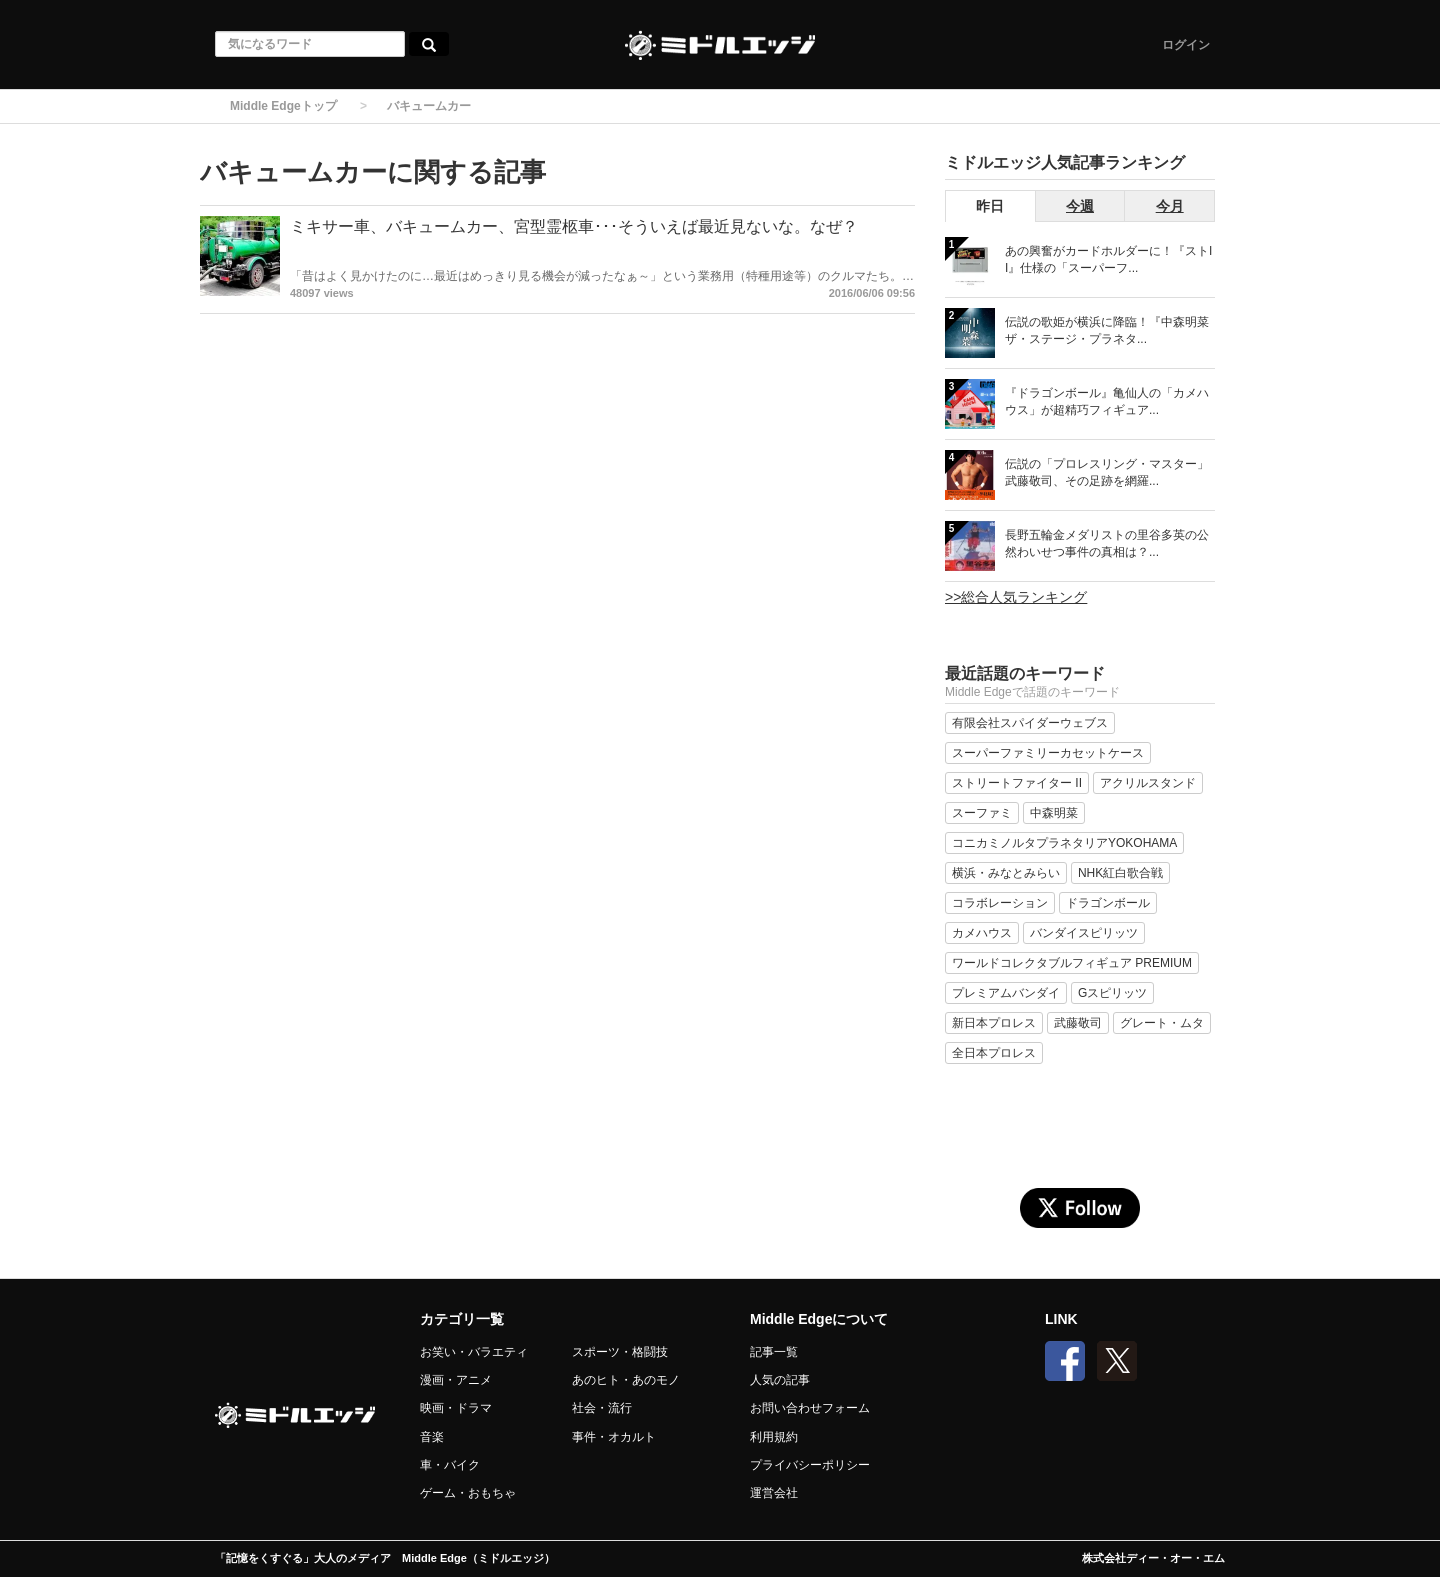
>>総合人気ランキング (1016, 597)
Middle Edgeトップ (283, 106)
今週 (1080, 206)
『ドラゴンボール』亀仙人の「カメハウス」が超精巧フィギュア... (1107, 401)
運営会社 (774, 1493)
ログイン (1186, 45)
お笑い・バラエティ (474, 1352)
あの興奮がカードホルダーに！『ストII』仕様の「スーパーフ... (1108, 259)
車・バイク (450, 1465)
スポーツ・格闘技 (620, 1352)
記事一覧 (774, 1352)
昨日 (990, 206)
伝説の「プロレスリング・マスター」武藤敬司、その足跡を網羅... (1107, 472)
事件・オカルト (614, 1437)
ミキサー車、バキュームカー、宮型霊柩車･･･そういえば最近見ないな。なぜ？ (574, 226)
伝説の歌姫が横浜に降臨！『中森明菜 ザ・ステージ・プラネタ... (1107, 330)
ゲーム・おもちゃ (468, 1493)
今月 (1170, 206)
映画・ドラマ (456, 1408)
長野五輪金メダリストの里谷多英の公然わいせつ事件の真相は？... (1107, 543)
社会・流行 (602, 1408)
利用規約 (774, 1437)
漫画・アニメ (456, 1380)
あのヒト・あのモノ (626, 1380)
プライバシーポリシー (810, 1465)
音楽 (432, 1437)
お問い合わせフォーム (810, 1408)
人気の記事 (780, 1380)
